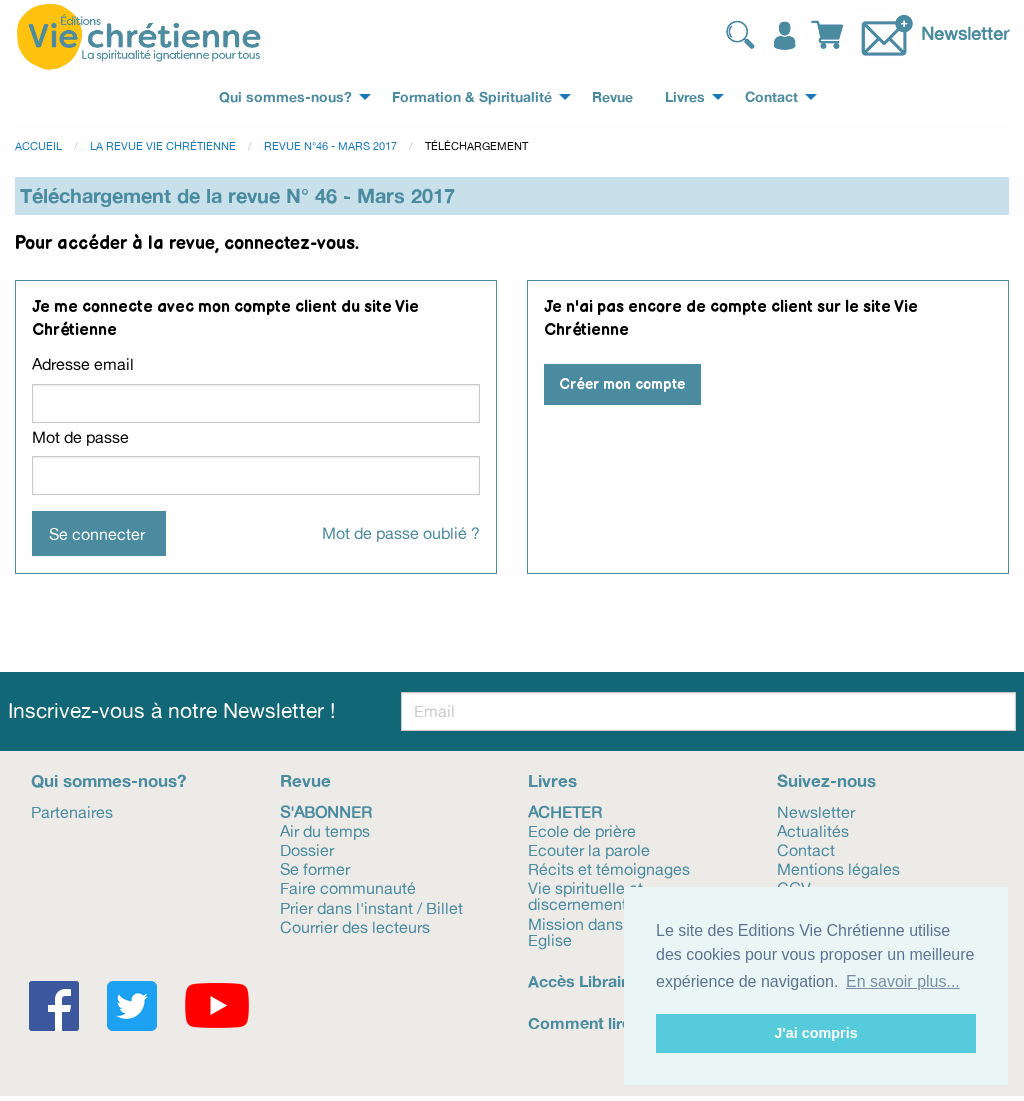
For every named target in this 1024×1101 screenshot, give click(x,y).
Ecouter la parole (589, 849)
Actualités (813, 830)
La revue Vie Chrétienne (163, 146)
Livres (552, 780)
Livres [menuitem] (685, 97)
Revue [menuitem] (612, 97)
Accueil (38, 146)
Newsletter (965, 32)
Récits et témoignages (609, 868)
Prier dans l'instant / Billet (371, 907)
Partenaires (72, 811)
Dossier (307, 849)
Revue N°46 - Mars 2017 (330, 146)
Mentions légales (838, 868)
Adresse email (83, 364)
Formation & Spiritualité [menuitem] (472, 97)
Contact (806, 849)
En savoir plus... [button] (903, 981)
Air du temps (325, 830)
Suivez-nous (826, 780)
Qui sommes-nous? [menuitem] (285, 97)
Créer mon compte (622, 384)
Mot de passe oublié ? (401, 533)
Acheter (565, 811)
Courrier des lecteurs (355, 926)
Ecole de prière (582, 830)
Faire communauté (348, 887)
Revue (305, 780)
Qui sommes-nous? (108, 780)
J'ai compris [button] (815, 1033)
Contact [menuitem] (771, 97)
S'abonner (326, 811)
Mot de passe (80, 437)
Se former (315, 868)
